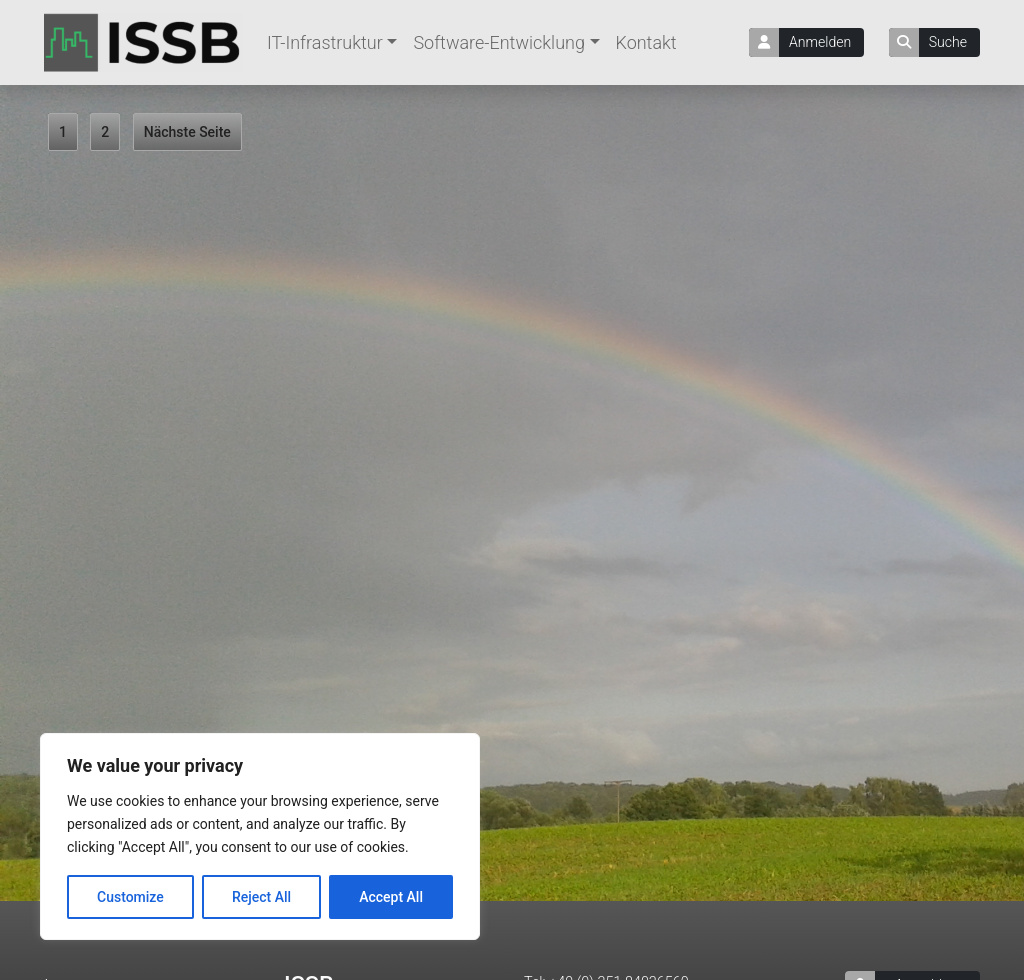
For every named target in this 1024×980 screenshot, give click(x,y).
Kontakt (646, 42)
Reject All (261, 897)
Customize (130, 897)
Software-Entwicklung (499, 42)
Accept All (391, 897)
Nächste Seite (187, 132)
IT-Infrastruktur (325, 42)
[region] (260, 836)
